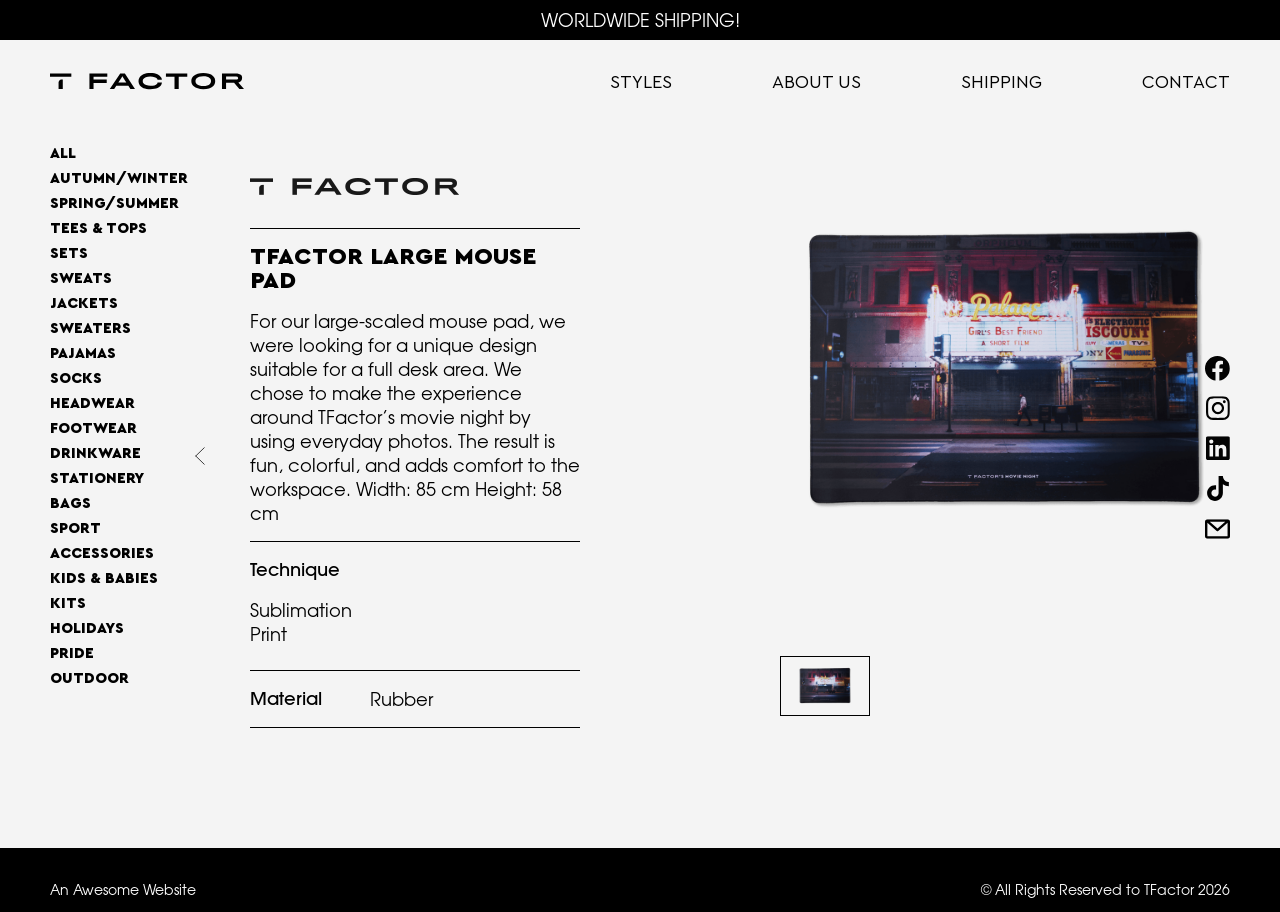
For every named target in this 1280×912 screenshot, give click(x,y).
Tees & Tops (98, 228)
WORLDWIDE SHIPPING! (640, 20)
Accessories (102, 553)
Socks (76, 378)
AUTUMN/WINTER (119, 178)
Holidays (87, 628)
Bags (70, 503)
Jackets (84, 303)
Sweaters (90, 328)
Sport (75, 528)
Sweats (81, 278)
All (63, 153)
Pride (72, 653)
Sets (69, 253)
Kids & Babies (104, 578)
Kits (68, 603)
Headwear (92, 403)
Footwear (93, 428)
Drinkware (95, 453)
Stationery (97, 478)
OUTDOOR (89, 678)
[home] (147, 83)
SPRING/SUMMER (114, 203)
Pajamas (83, 353)
